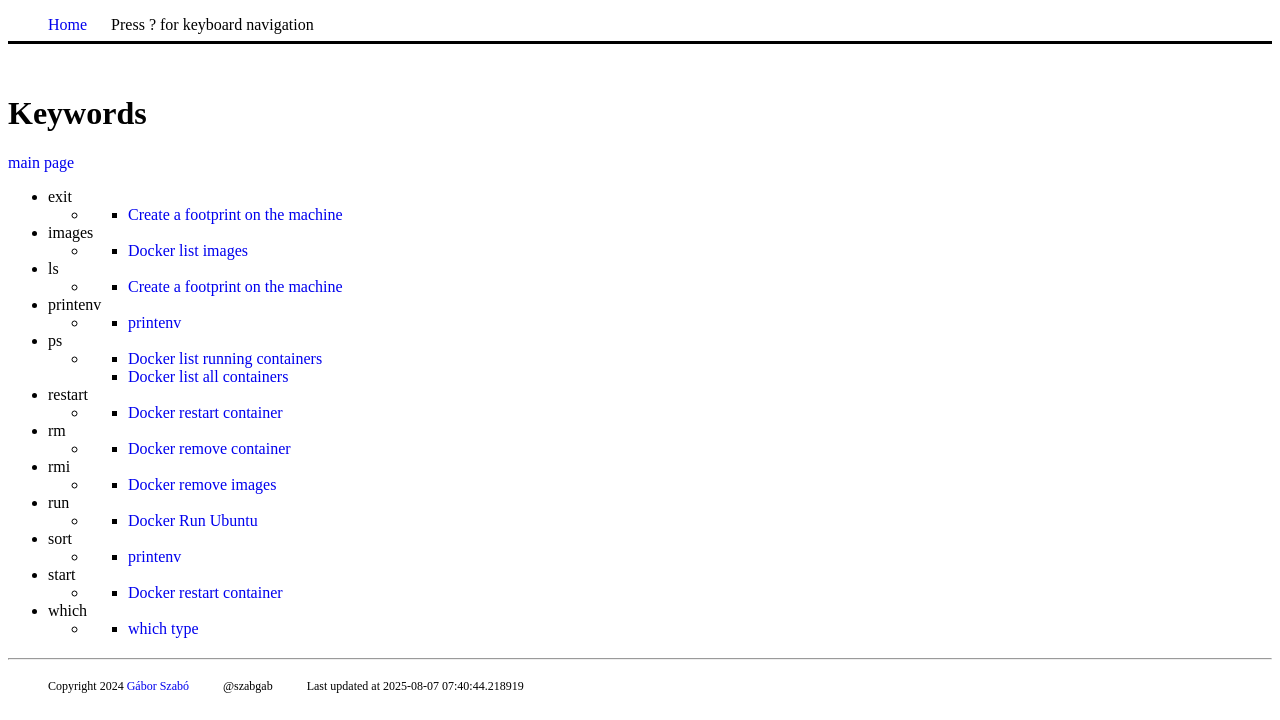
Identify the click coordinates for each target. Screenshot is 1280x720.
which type (163, 628)
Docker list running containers (225, 358)
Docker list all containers (208, 376)
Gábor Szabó (158, 686)
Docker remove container (209, 448)
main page (41, 162)
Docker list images (188, 250)
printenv (154, 322)
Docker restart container (205, 412)
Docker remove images (202, 484)
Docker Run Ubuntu (193, 520)
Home (67, 24)
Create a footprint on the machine (235, 214)
